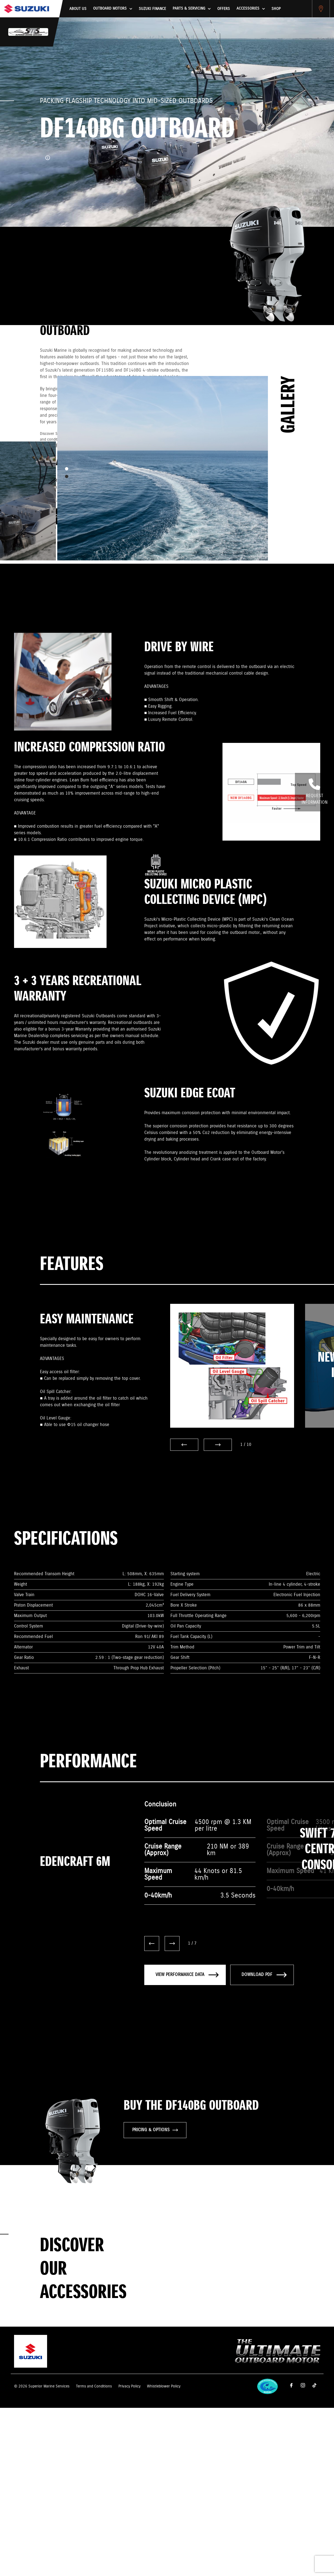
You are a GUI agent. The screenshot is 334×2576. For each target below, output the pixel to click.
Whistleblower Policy (163, 2386)
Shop (276, 8)
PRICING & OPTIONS (155, 2130)
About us (77, 8)
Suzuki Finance (152, 8)
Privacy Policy (129, 2386)
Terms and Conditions (94, 2386)
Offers (223, 8)
